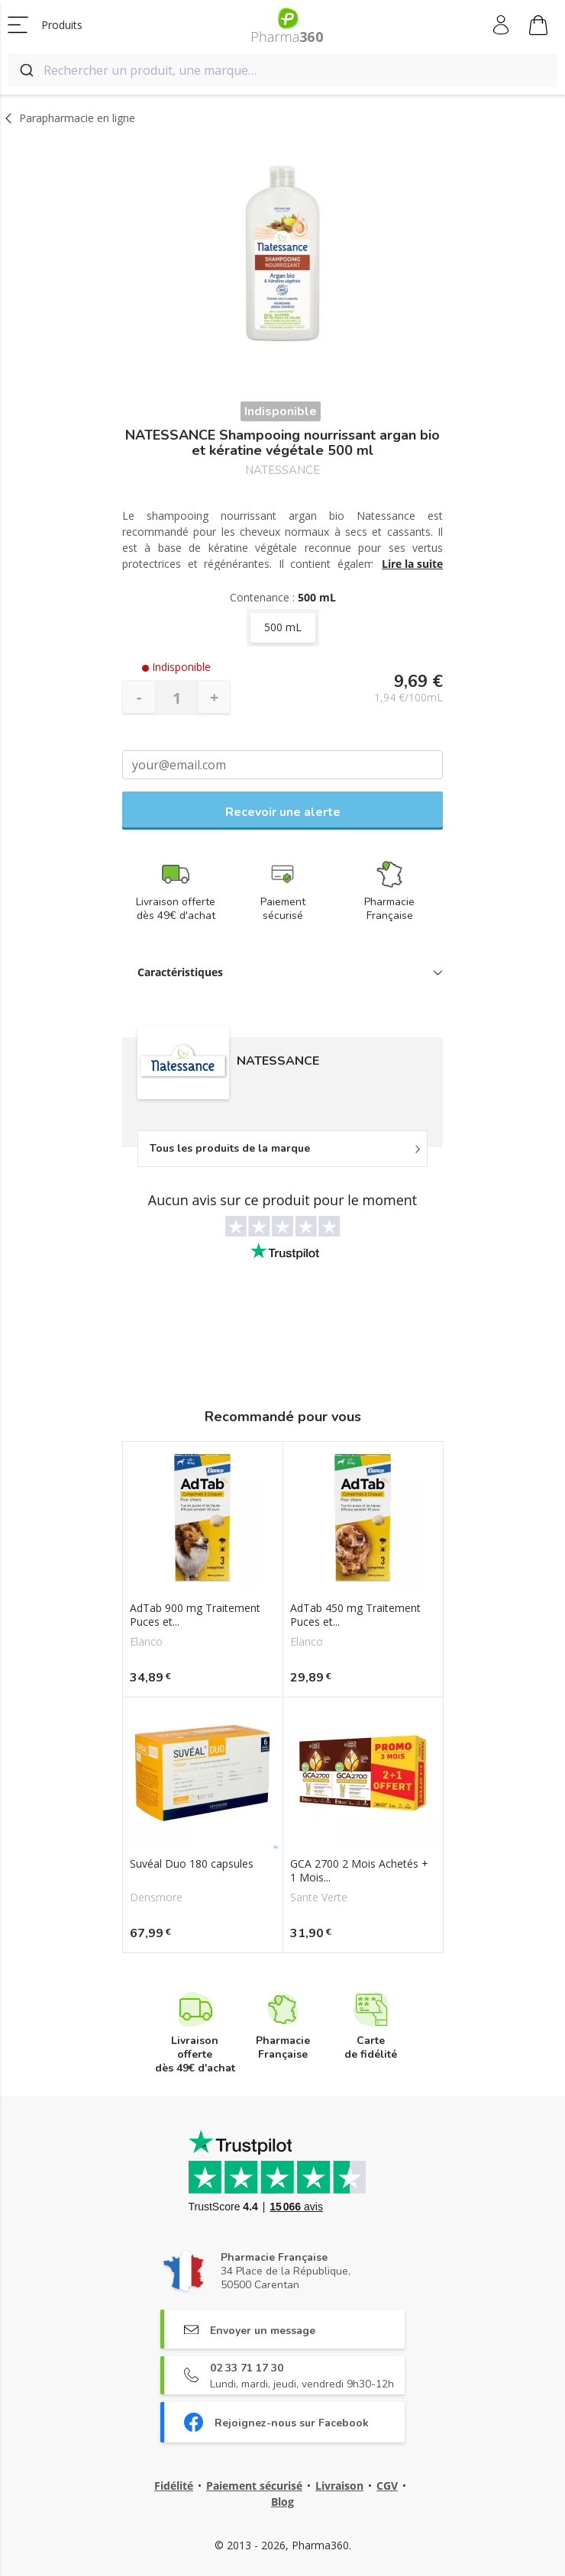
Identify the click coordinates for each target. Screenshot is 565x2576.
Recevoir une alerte (283, 812)
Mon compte (502, 25)
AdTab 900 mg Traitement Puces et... (195, 1615)
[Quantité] (176, 697)
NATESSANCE (282, 470)
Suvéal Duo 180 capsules (191, 1864)
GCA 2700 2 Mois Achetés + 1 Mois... (359, 1870)
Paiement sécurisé (254, 2485)
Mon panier (538, 27)
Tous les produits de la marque (230, 1148)
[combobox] (282, 70)
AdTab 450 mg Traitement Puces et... (355, 1615)
